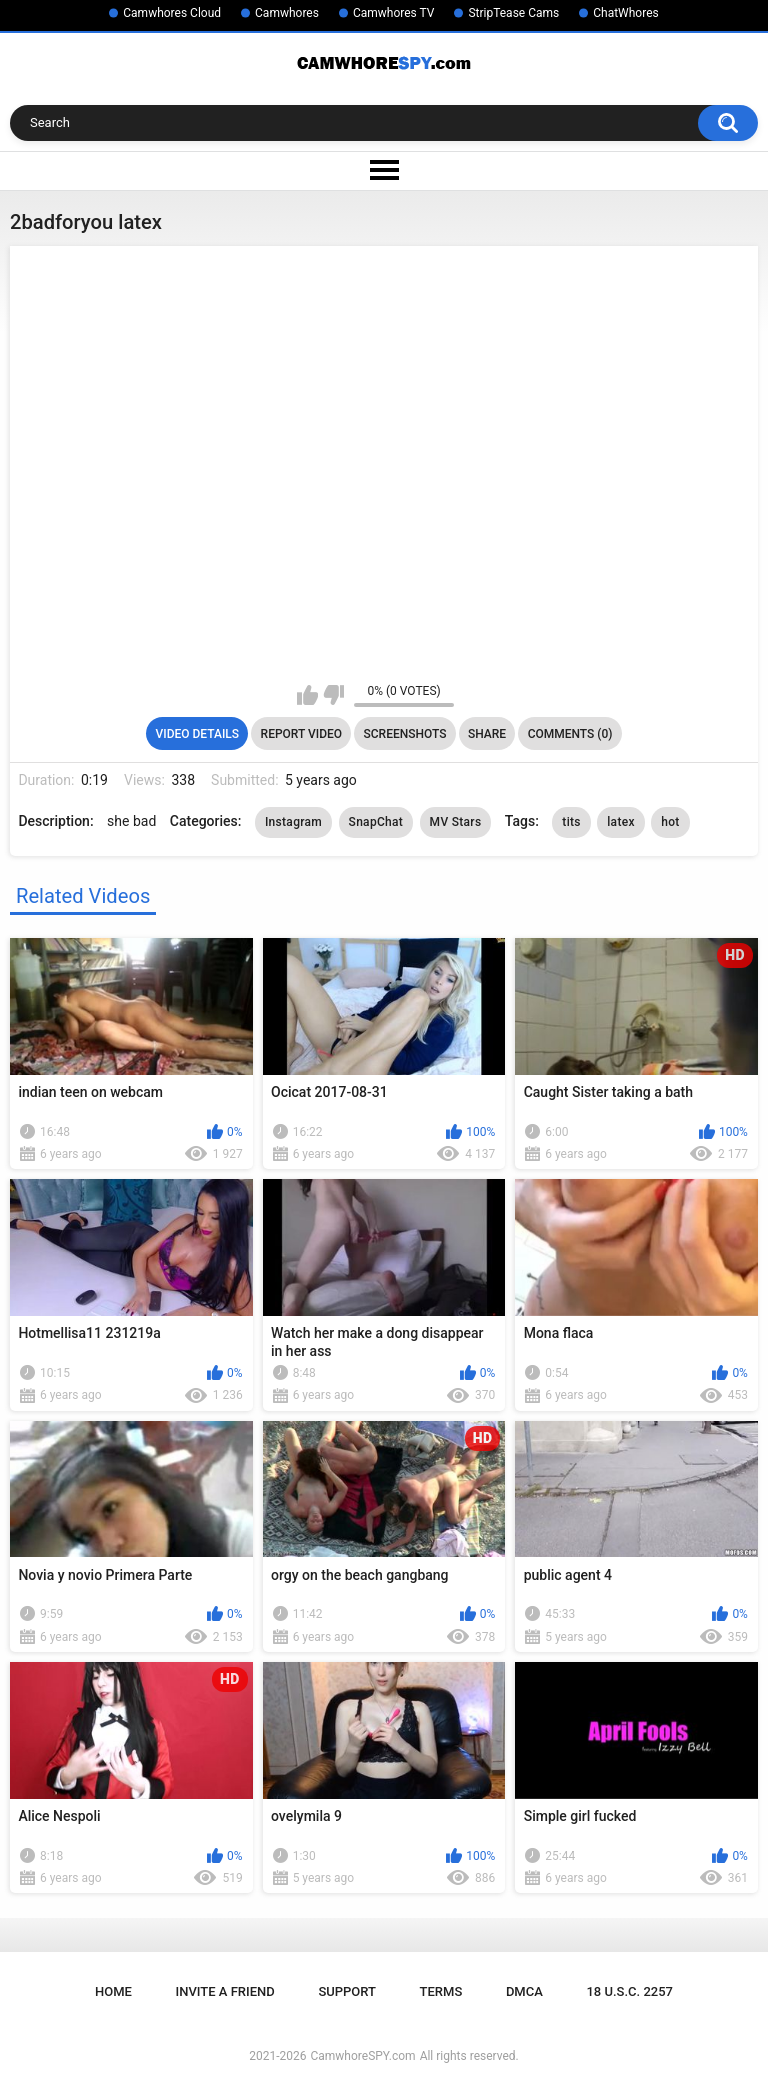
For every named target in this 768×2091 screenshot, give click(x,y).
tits (571, 822)
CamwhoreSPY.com (362, 2056)
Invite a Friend (225, 1991)
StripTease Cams (513, 13)
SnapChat (376, 822)
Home (113, 1991)
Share (487, 734)
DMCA (524, 1991)
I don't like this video (333, 695)
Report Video (301, 734)
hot (670, 822)
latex (621, 822)
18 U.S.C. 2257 (629, 1991)
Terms (441, 1991)
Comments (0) (570, 734)
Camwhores (287, 13)
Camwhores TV (393, 13)
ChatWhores (625, 13)
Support (347, 1991)
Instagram (293, 822)
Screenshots (405, 734)
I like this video (307, 695)
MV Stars (456, 822)
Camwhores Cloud (172, 13)
